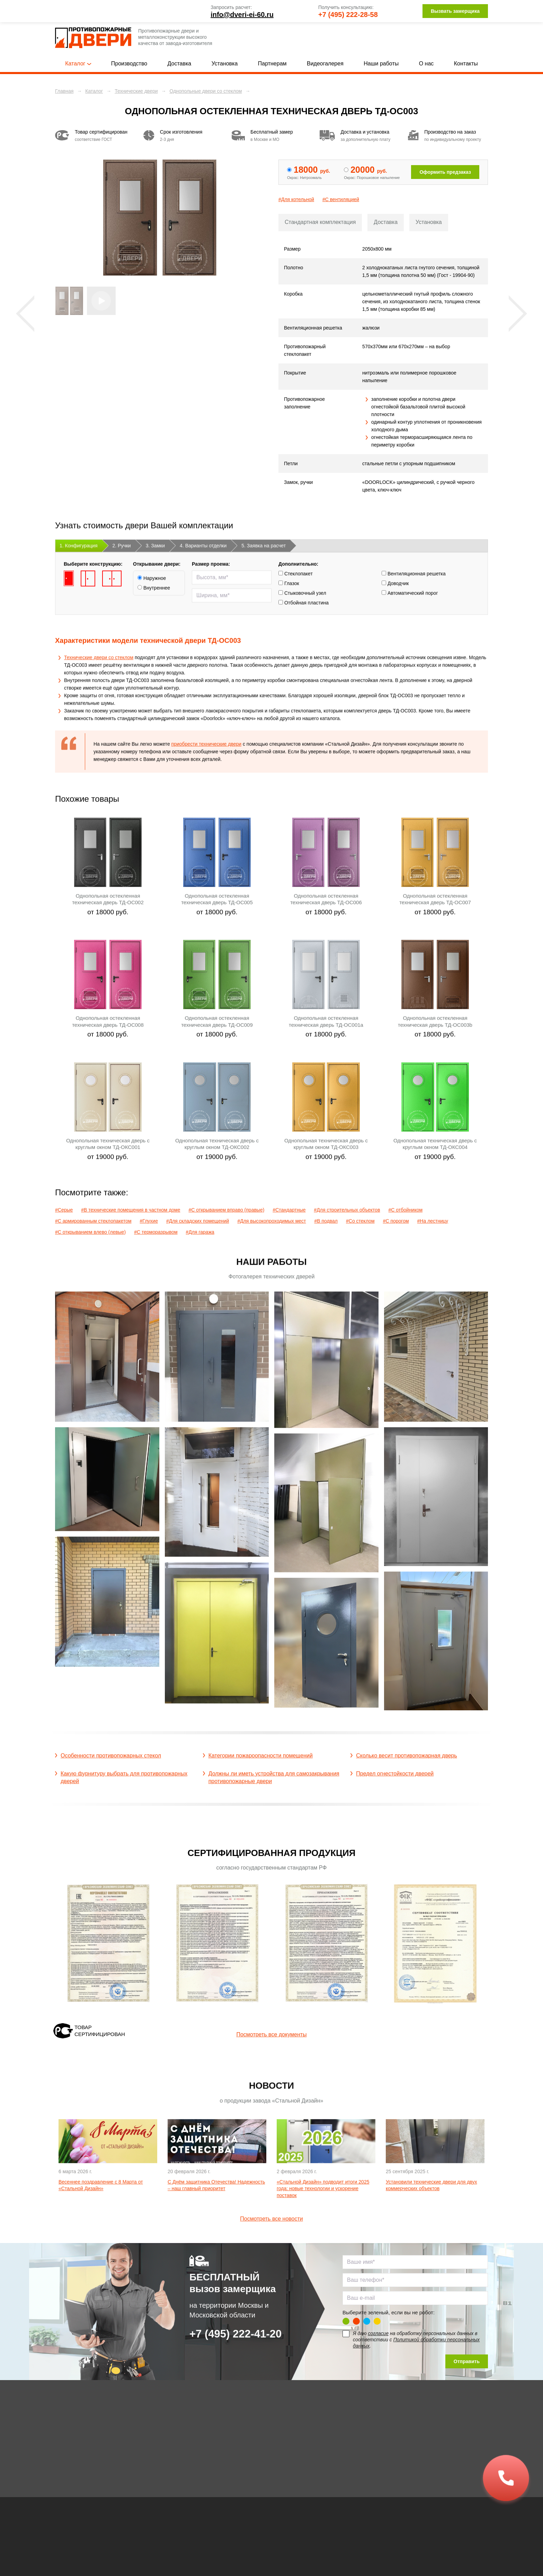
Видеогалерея (325, 63)
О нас (426, 63)
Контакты (466, 63)
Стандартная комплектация (320, 222)
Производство (129, 63)
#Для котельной (296, 199)
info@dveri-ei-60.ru (242, 14)
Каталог (78, 63)
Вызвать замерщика (455, 11)
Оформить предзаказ (445, 172)
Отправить (467, 2361)
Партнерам (272, 63)
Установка (225, 63)
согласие (378, 2333)
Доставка (180, 63)
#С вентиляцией (340, 199)
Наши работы (381, 63)
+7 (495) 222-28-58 (348, 14)
